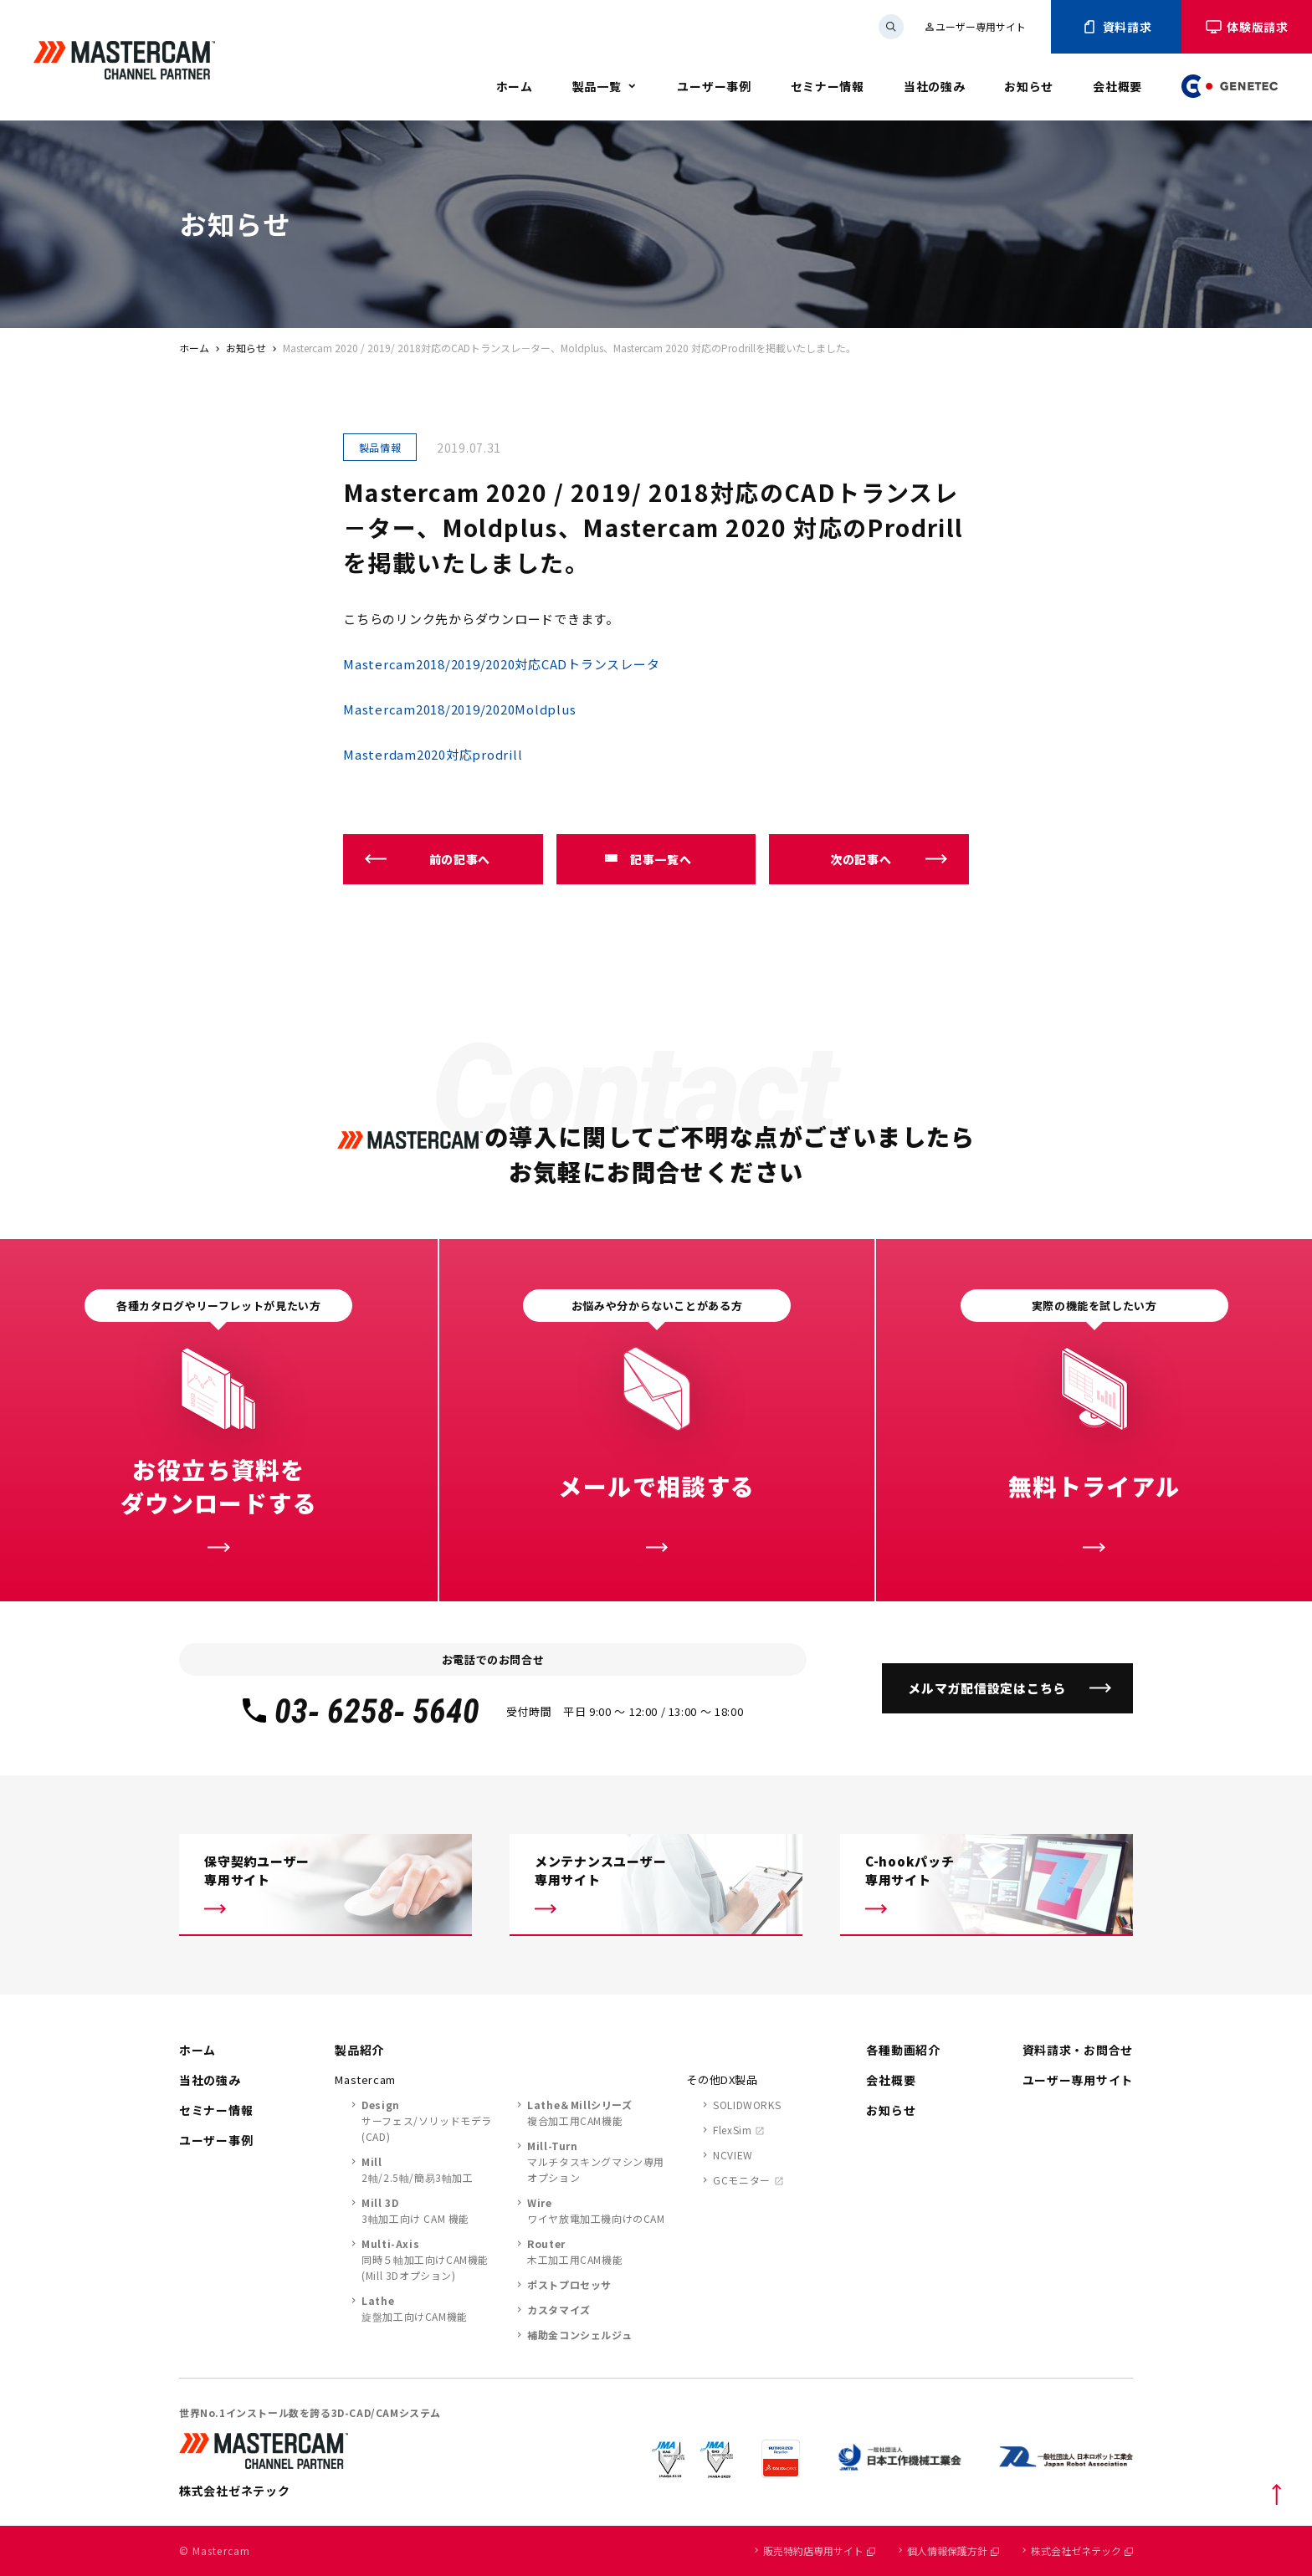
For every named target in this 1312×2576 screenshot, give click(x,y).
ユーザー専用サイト (975, 26)
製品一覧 (597, 86)
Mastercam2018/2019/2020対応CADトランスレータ (501, 664)
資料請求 (1116, 26)
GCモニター (742, 2180)
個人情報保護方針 (953, 2550)
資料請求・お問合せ (1077, 2049)
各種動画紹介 (903, 2049)
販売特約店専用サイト (819, 2550)
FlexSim (732, 2130)
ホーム (514, 86)
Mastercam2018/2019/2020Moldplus (459, 709)
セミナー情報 (827, 86)
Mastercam (365, 2079)
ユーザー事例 (714, 86)
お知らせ (1028, 86)
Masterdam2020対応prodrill (432, 754)
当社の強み (935, 86)
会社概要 (1117, 86)
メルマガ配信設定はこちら (987, 1688)
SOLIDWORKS (747, 2104)
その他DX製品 (722, 2079)
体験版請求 (1247, 26)
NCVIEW (733, 2155)
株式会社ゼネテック (1082, 2550)
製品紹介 (359, 2049)
